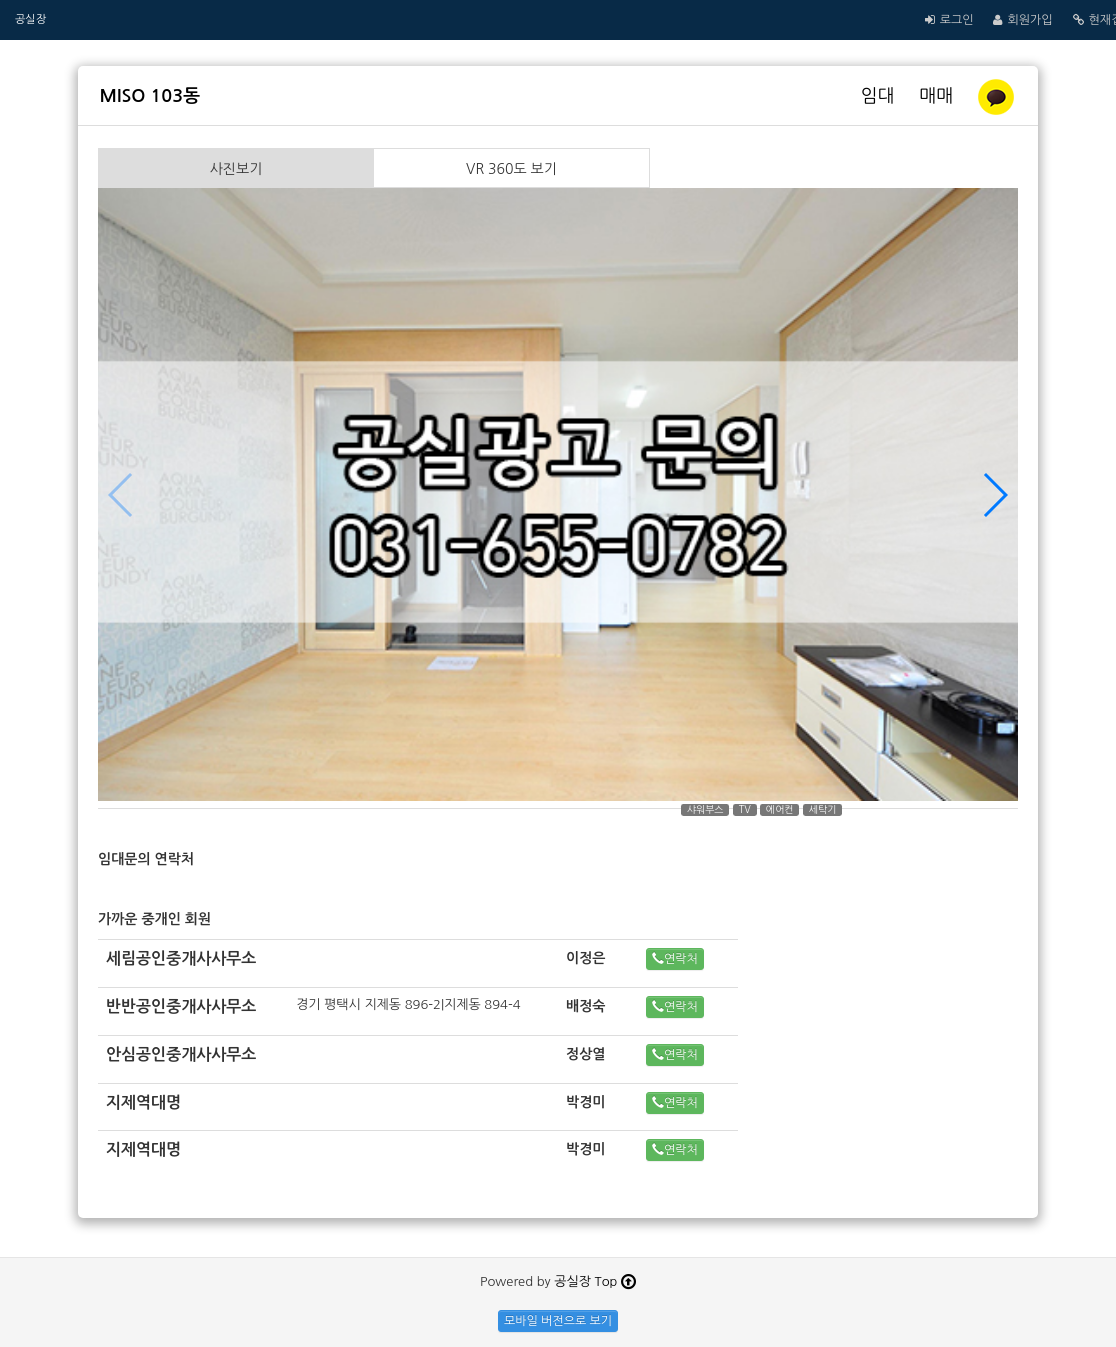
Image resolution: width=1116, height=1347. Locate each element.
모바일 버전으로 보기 (558, 1321)
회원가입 (1029, 20)
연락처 (675, 958)
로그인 (957, 20)
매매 (937, 96)
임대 (880, 96)
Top (615, 1281)
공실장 (30, 19)
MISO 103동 (150, 96)
